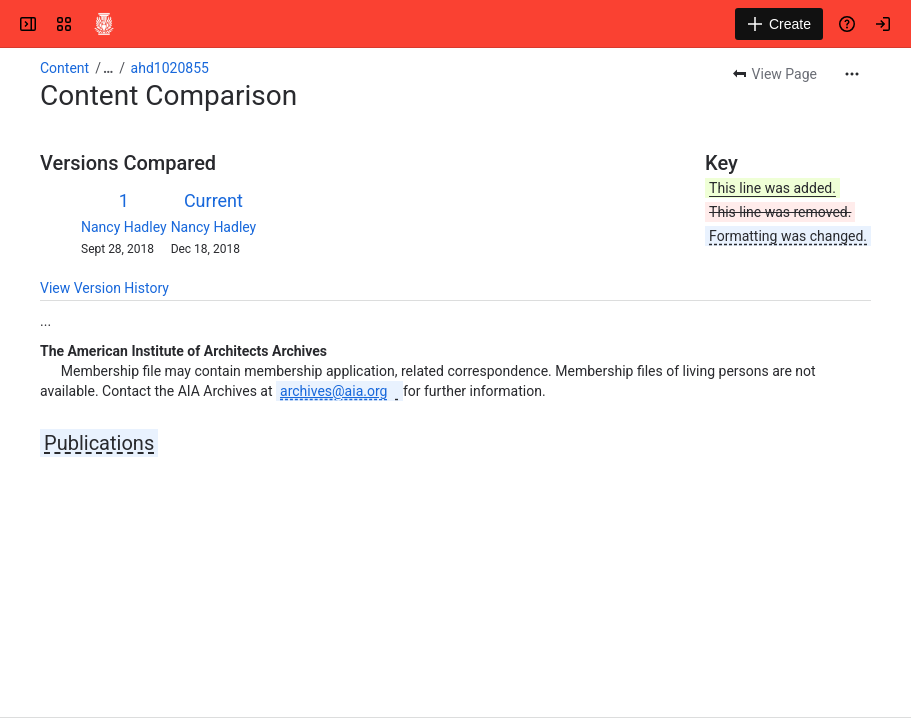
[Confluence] (104, 24)
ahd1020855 (170, 68)
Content (64, 68)
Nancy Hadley (124, 227)
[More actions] (852, 74)
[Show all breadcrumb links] (108, 68)
